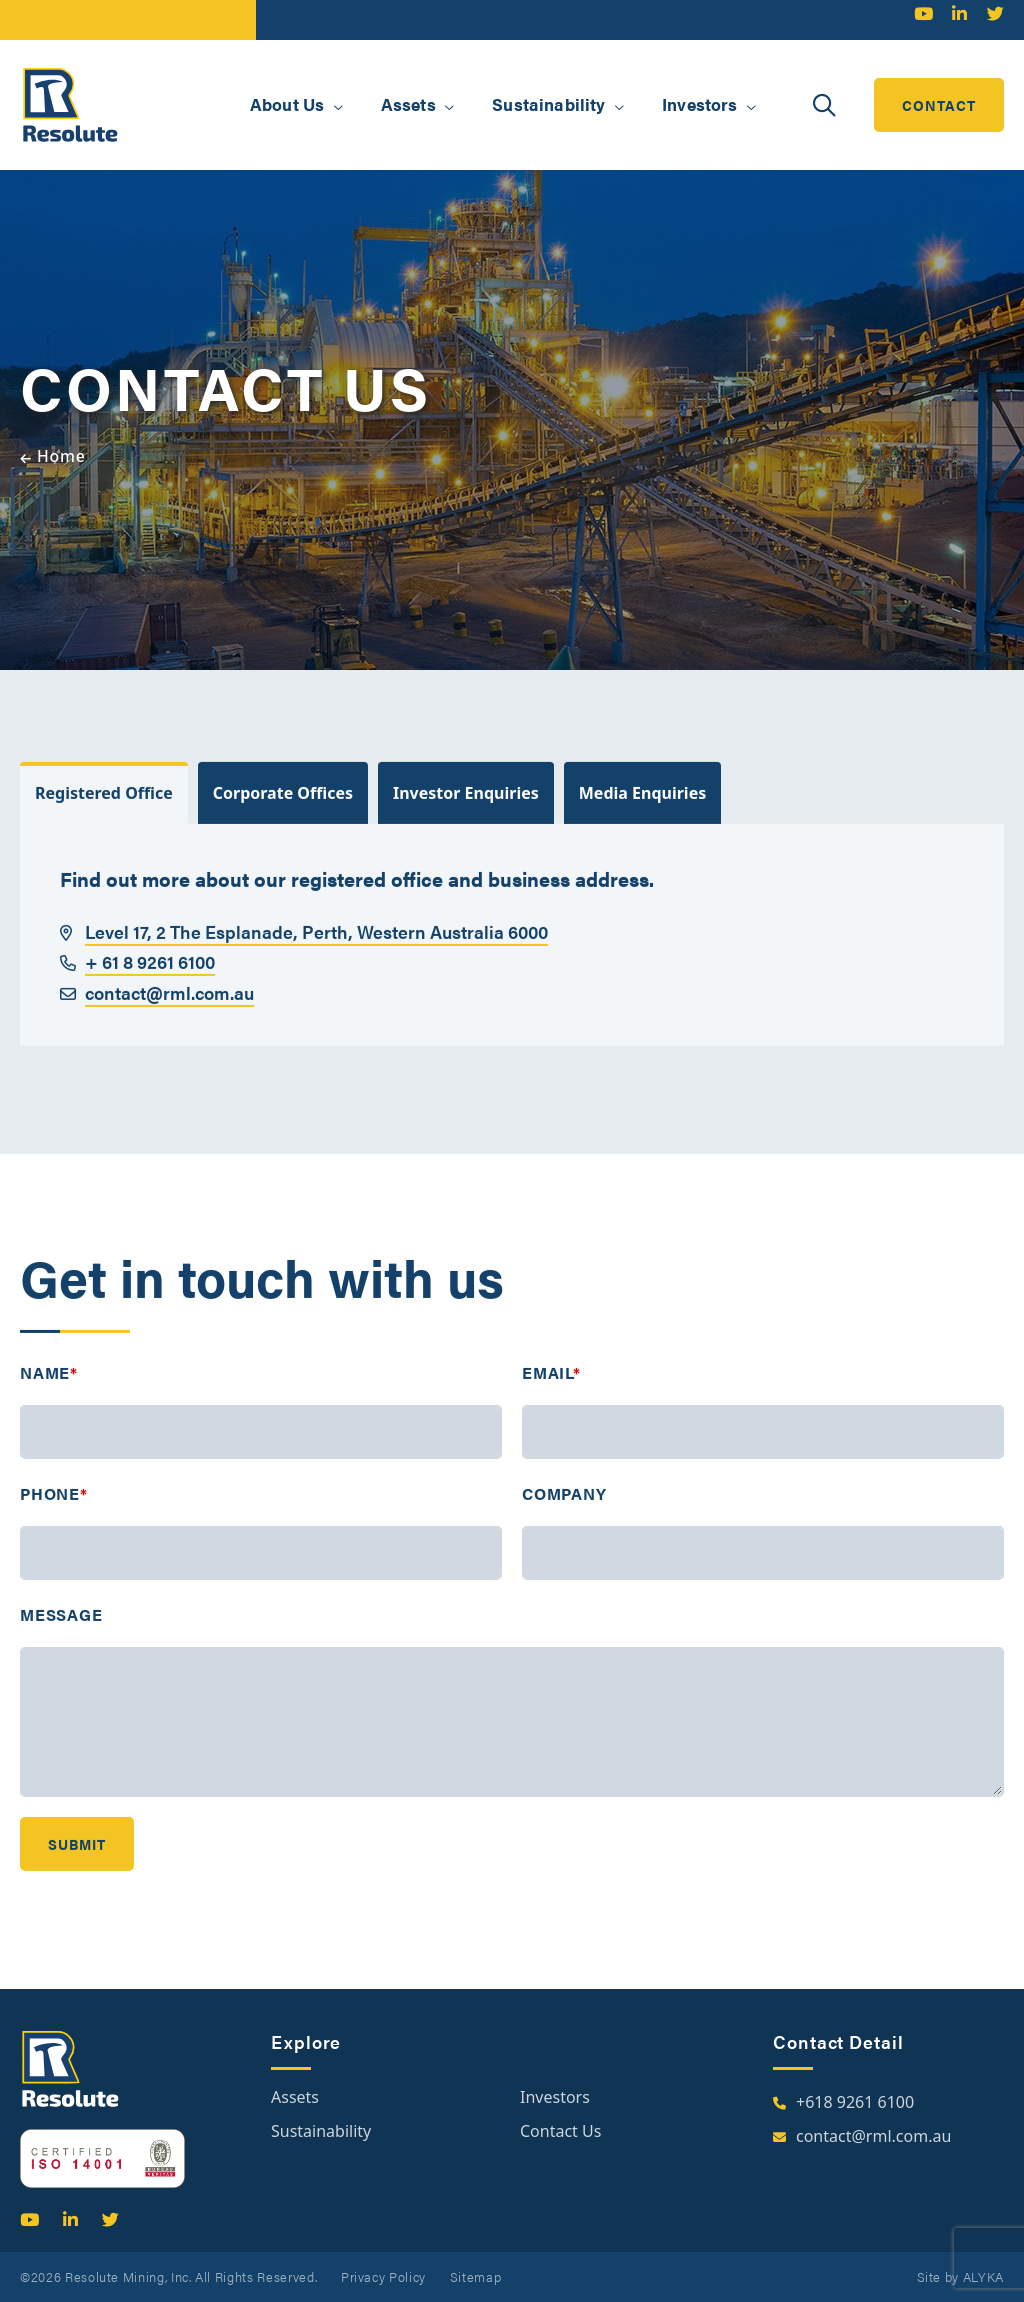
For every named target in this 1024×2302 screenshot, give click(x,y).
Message (61, 1633)
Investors (555, 2097)
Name (49, 1391)
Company (564, 1512)
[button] (338, 107)
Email (551, 1391)
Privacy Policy (383, 2276)
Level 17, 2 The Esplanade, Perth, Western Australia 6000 (304, 950)
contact (939, 105)
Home (61, 456)
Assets (295, 2097)
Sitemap (476, 2276)
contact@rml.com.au (157, 1011)
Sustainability (321, 2131)
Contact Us (560, 2131)
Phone (54, 1512)
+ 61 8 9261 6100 (137, 980)
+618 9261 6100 (855, 2102)
